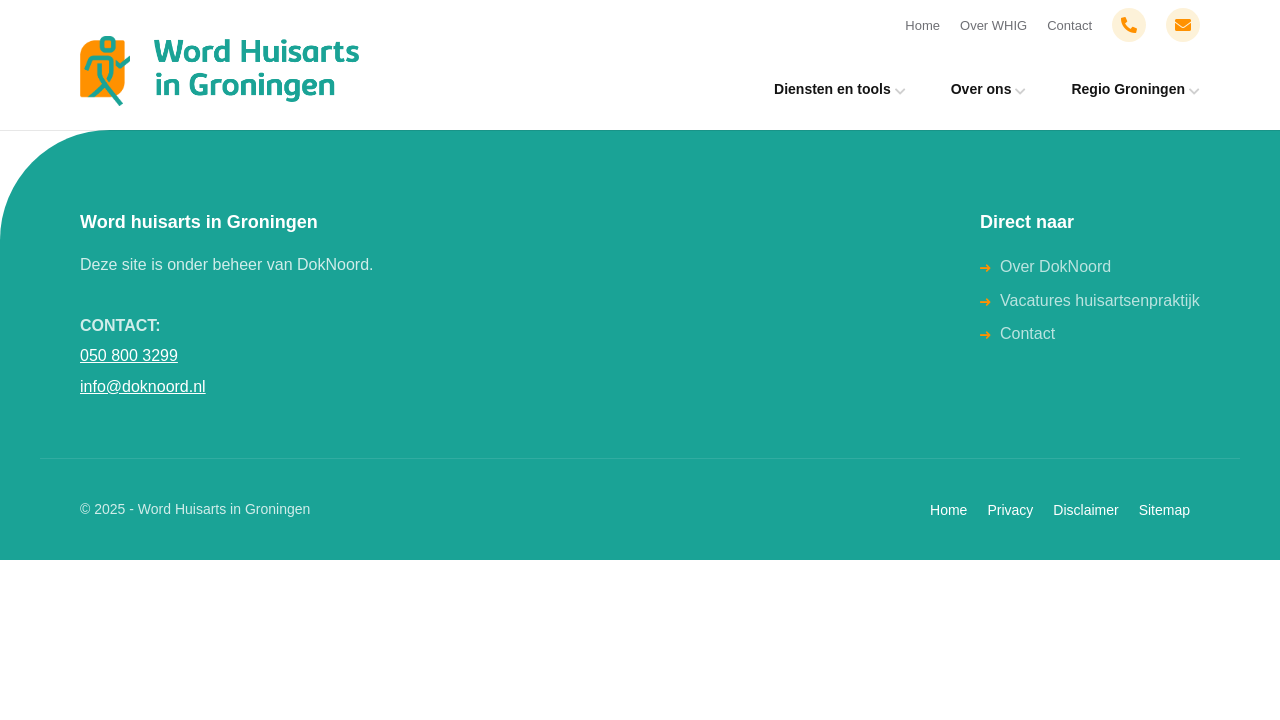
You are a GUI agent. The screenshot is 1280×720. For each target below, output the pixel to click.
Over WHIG (993, 25)
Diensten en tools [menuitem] (832, 89)
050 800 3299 (129, 355)
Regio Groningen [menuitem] (1128, 89)
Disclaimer (1085, 510)
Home (922, 25)
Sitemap (1164, 510)
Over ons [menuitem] (981, 89)
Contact (1069, 25)
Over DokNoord (1055, 266)
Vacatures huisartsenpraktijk (1100, 300)
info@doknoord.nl (143, 386)
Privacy (1010, 510)
